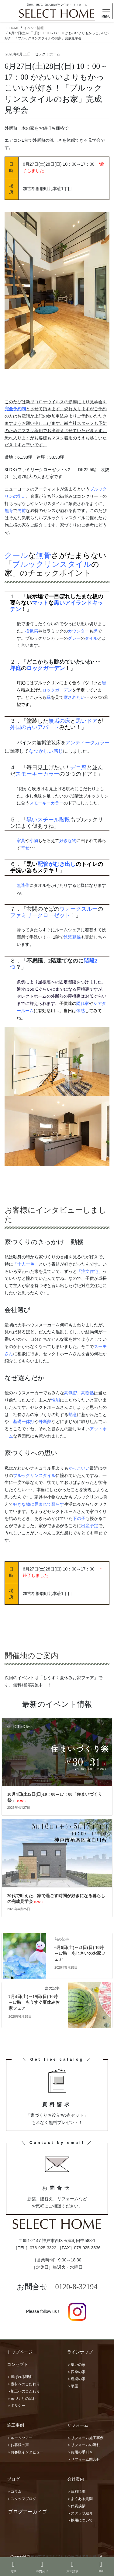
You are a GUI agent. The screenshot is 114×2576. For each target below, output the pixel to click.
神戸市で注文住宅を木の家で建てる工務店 (65, 2557)
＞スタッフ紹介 (80, 2513)
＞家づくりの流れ (21, 2398)
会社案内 (75, 2479)
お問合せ (42, 2567)
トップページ (20, 2352)
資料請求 (72, 2567)
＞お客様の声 (18, 2445)
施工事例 (15, 2425)
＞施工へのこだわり (23, 2391)
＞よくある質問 (80, 2499)
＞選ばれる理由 (20, 2377)
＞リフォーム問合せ (83, 2459)
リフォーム (77, 2425)
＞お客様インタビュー (25, 2452)
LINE (101, 2567)
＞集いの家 (76, 2365)
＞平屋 (72, 2386)
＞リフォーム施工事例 (85, 2438)
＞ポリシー (16, 2405)
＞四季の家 (76, 2372)
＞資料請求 (76, 2491)
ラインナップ (80, 2352)
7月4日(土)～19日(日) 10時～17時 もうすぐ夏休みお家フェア (34, 2002)
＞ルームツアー (20, 2438)
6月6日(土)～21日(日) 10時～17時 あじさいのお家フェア (79, 1953)
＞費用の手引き (80, 2452)
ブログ (13, 2479)
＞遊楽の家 (76, 2379)
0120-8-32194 (76, 2287)
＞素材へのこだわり (23, 2384)
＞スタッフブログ (21, 2499)
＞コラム (14, 2491)
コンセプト (17, 2364)
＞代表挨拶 (76, 2506)
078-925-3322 (43, 2247)
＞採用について (80, 2520)
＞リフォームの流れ (83, 2445)
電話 (13, 2567)
